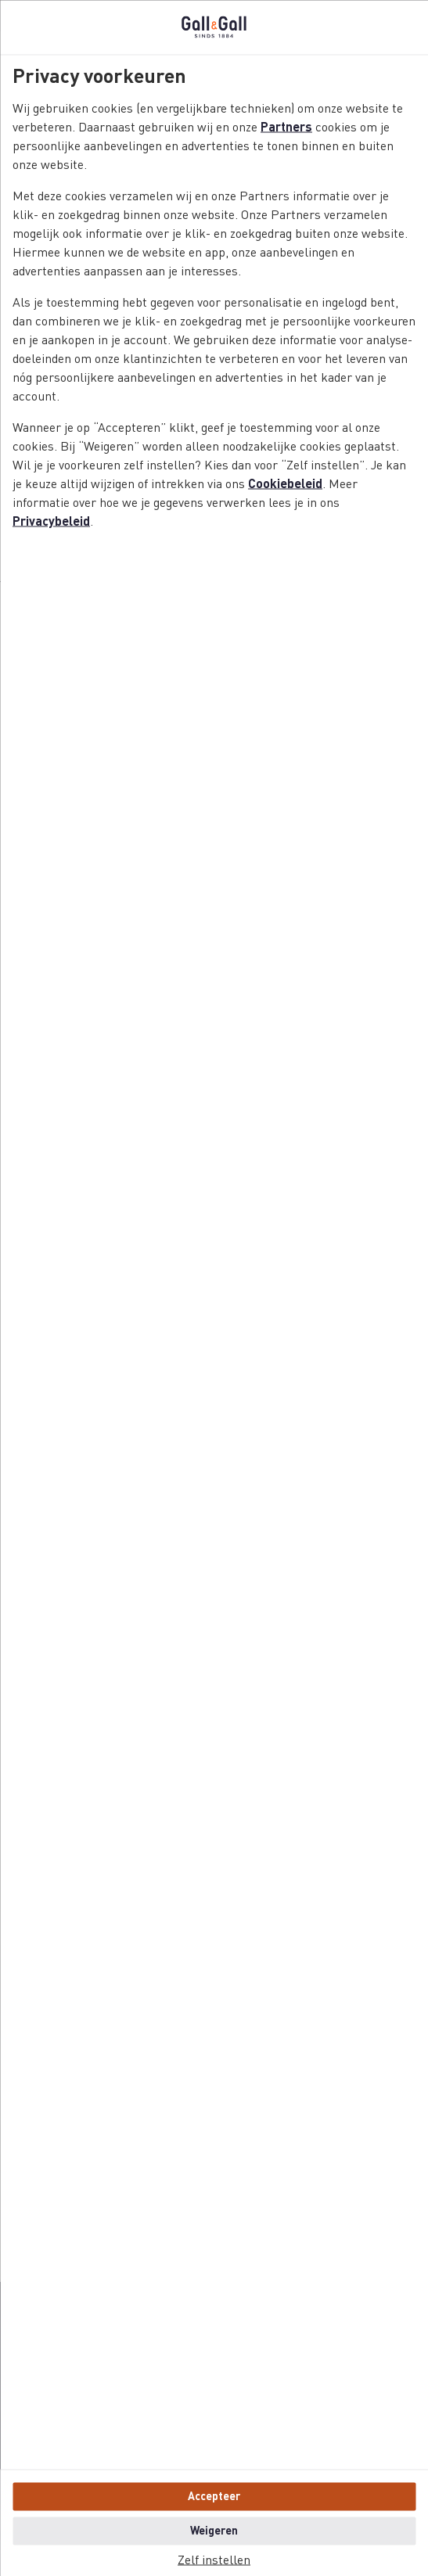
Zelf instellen (214, 2560)
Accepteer (214, 2496)
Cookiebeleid (285, 484)
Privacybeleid (51, 522)
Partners (286, 127)
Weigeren (214, 2530)
